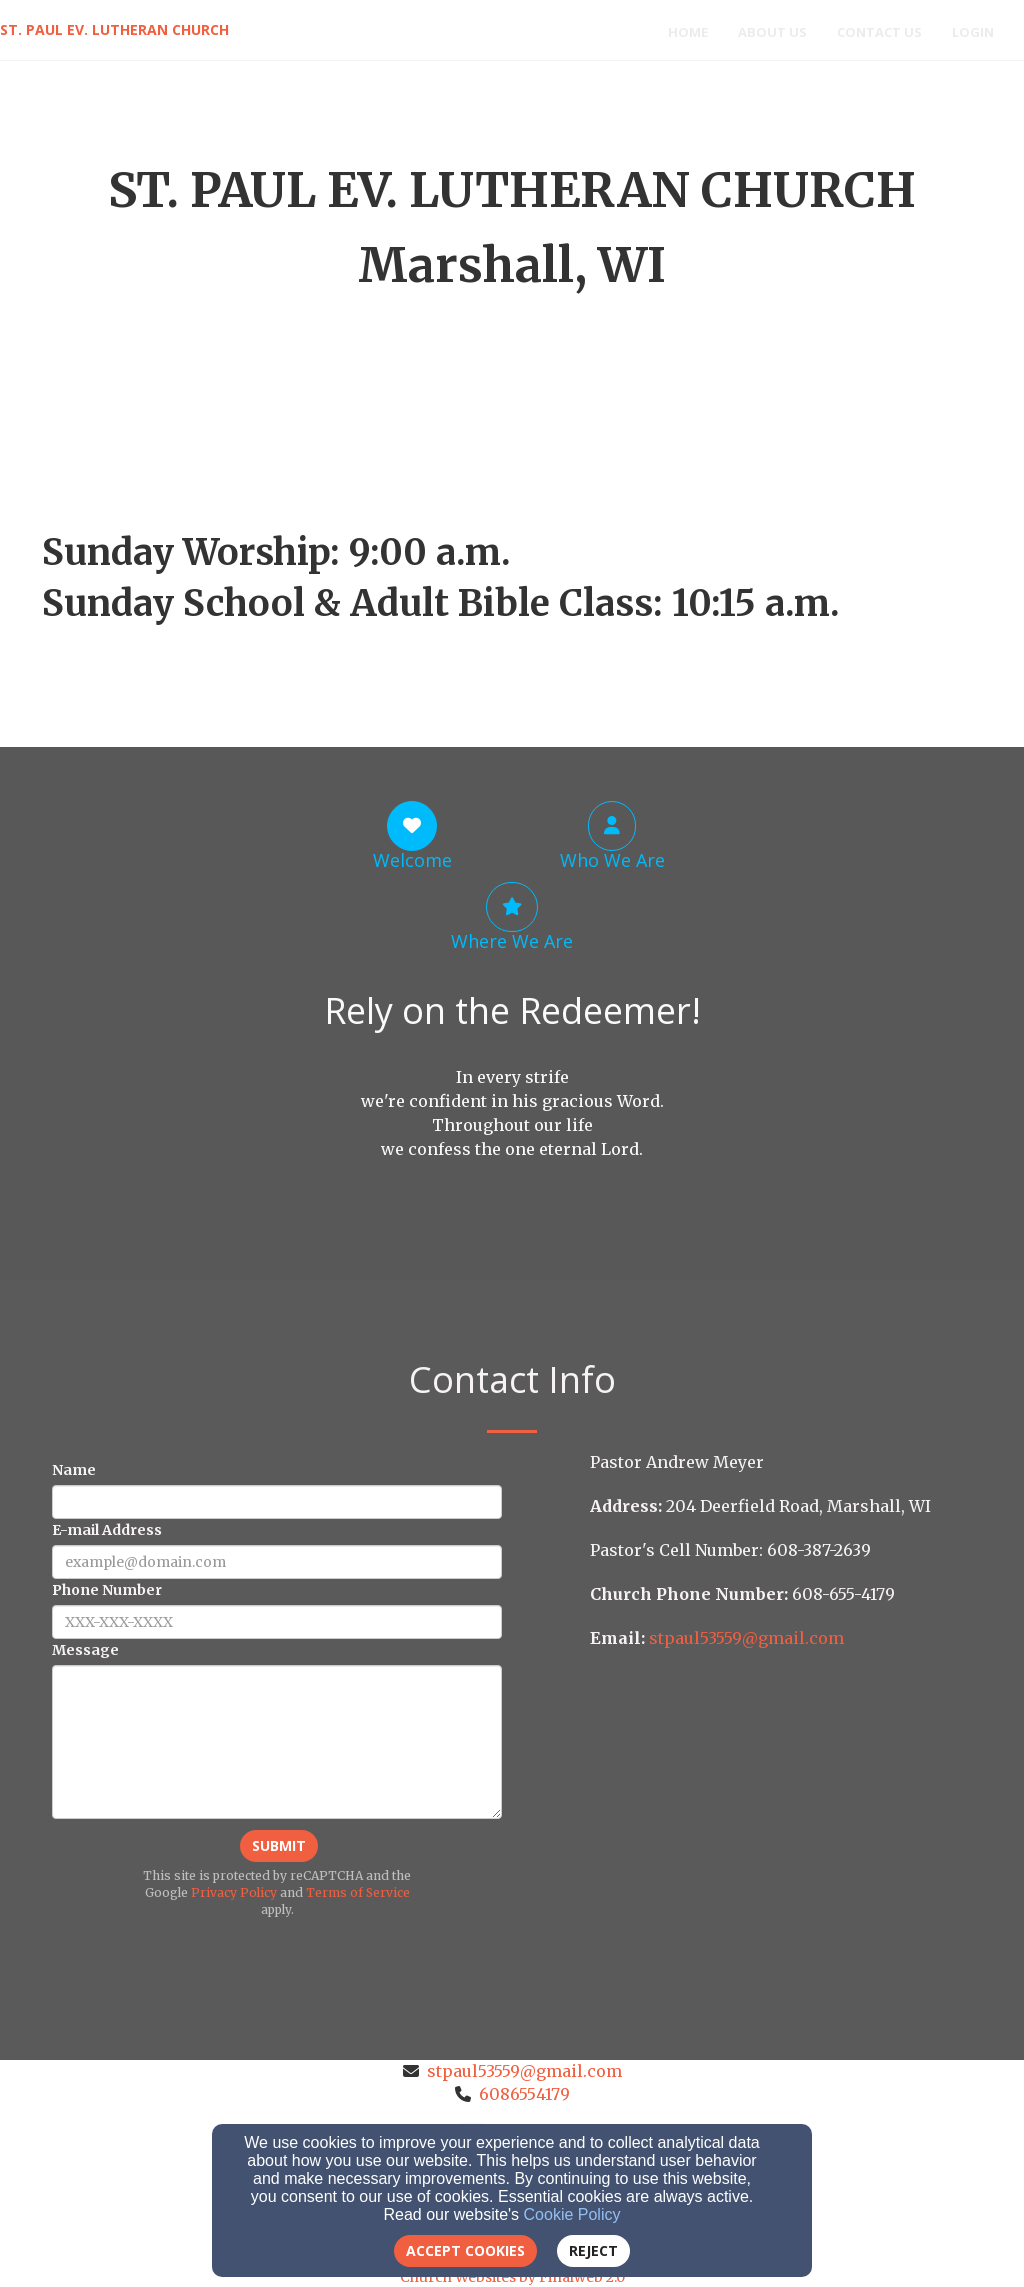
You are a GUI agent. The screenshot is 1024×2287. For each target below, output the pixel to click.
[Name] (277, 1502)
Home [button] (688, 32)
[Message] (277, 1742)
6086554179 (524, 2094)
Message (85, 1650)
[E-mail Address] (277, 1562)
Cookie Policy (572, 2214)
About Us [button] (772, 32)
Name (74, 1470)
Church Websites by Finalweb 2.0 (512, 2277)
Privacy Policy (234, 1892)
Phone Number (107, 1590)
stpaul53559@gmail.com (524, 2071)
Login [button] (973, 32)
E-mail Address (107, 1530)
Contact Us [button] (879, 32)
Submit (279, 1845)
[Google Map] (786, 1810)
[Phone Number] (277, 1622)
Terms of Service (358, 1892)
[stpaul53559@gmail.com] (746, 1638)
